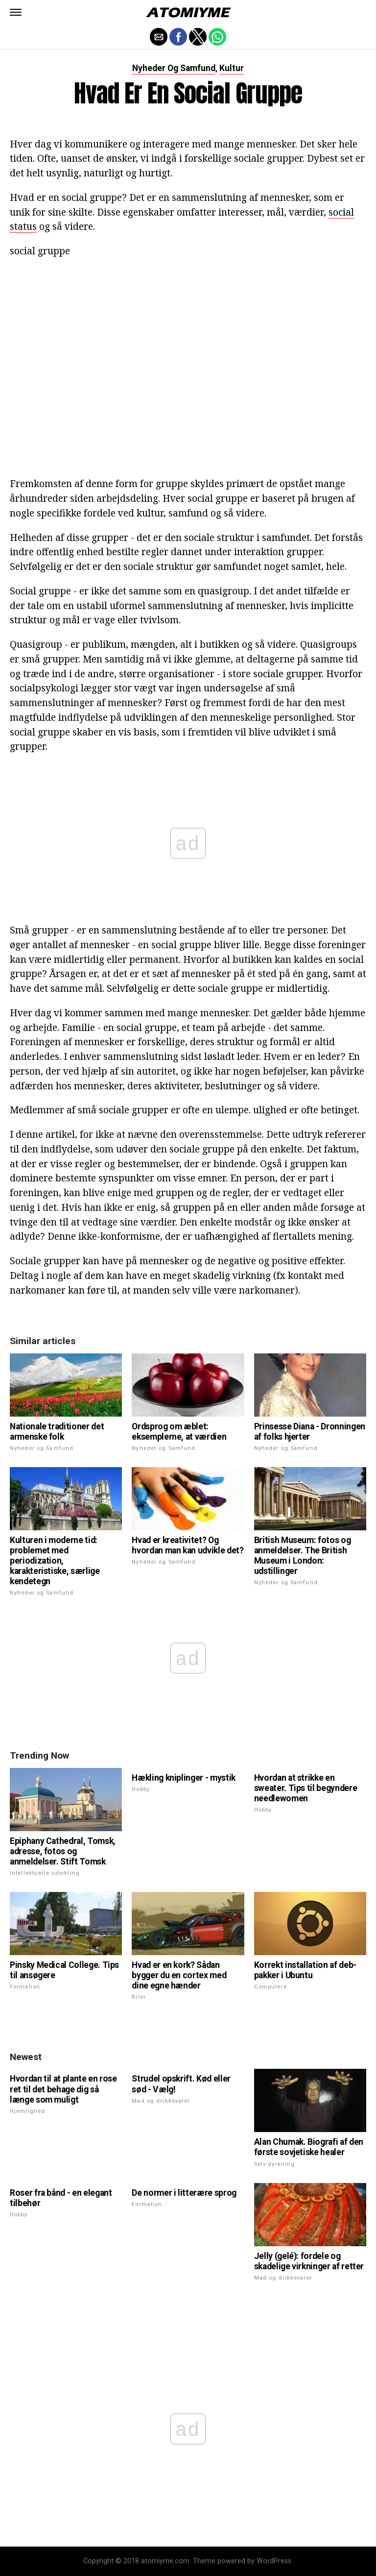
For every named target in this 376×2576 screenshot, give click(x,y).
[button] (16, 12)
